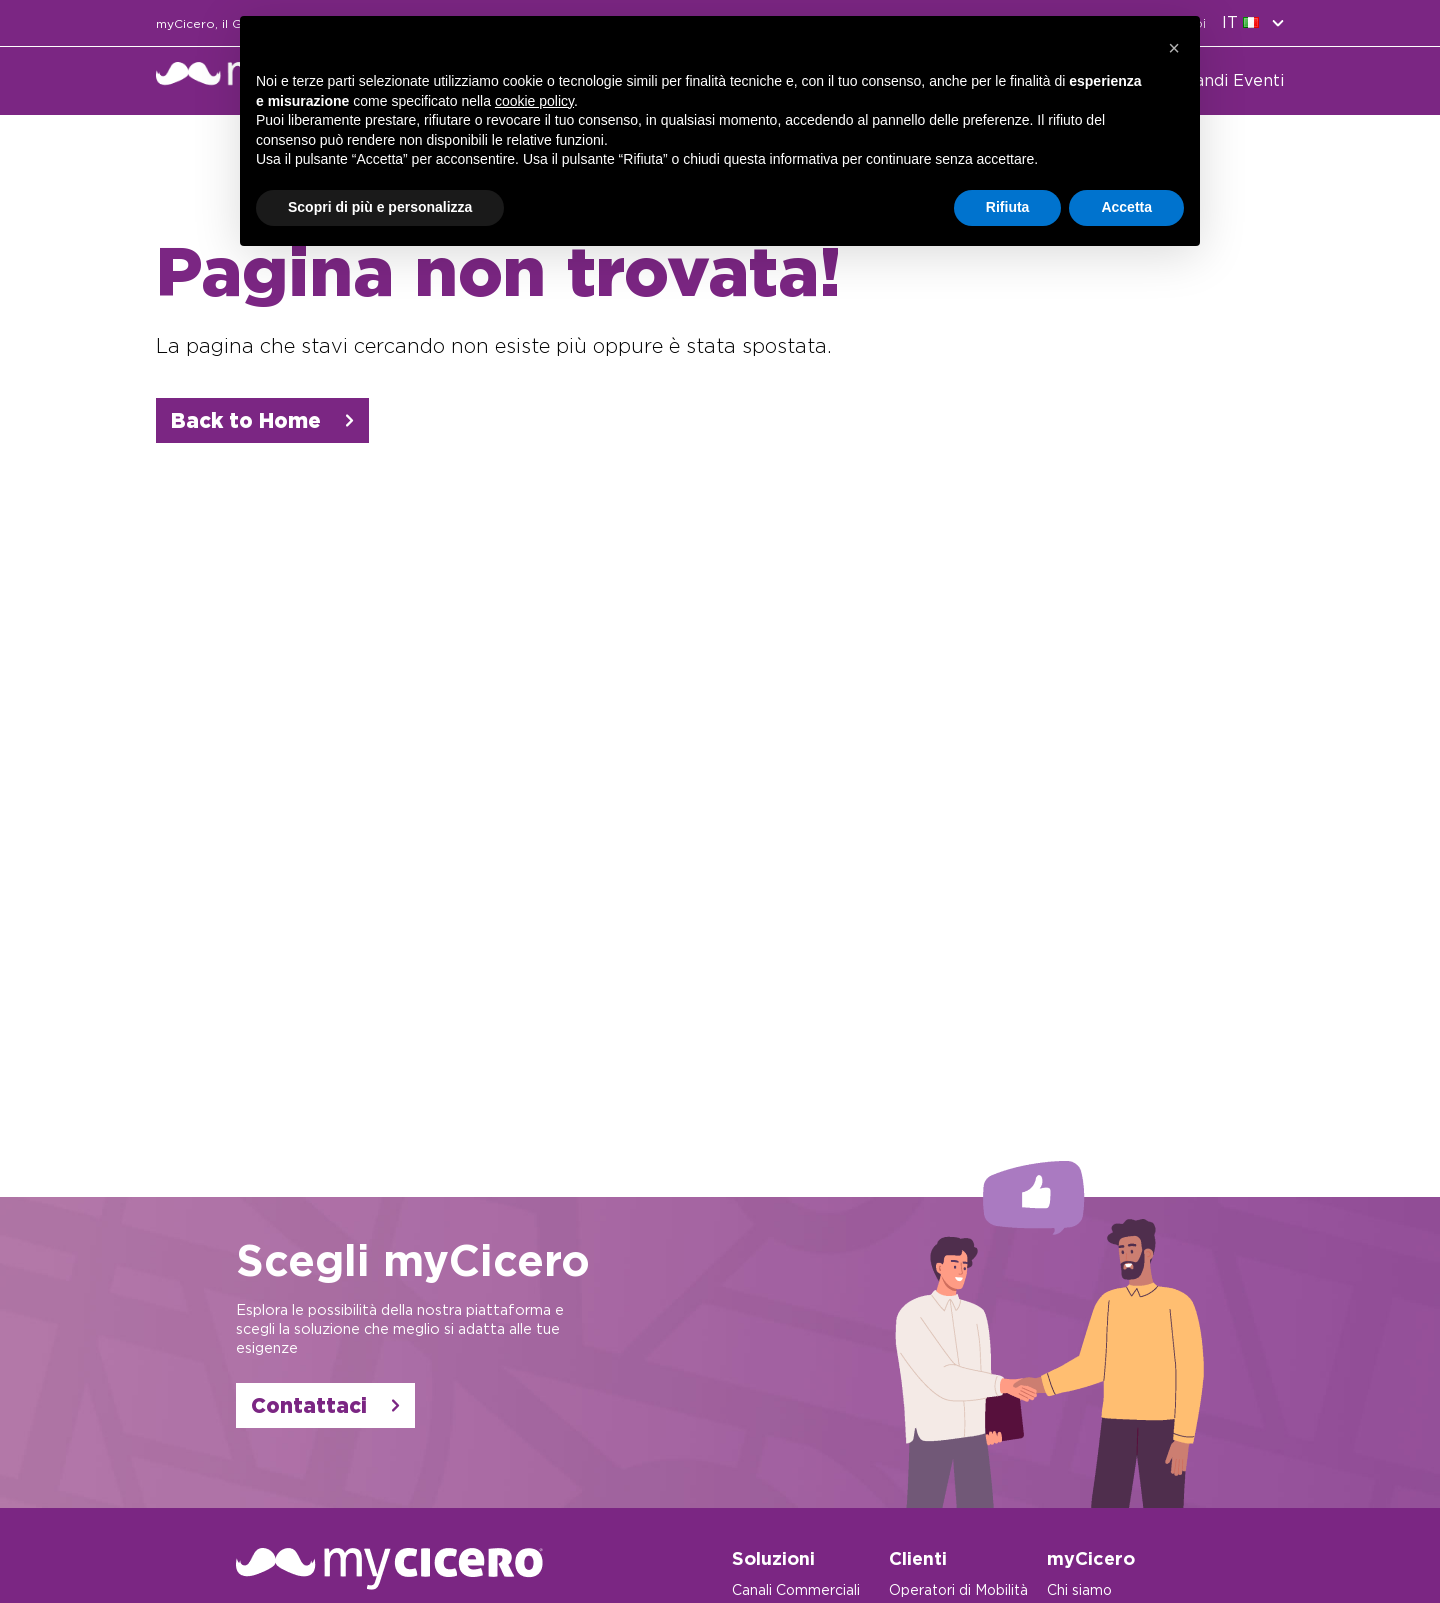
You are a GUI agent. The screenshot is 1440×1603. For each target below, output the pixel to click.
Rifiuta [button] (1008, 207)
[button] (1174, 48)
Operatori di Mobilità (958, 1590)
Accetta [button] (1126, 207)
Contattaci (325, 1405)
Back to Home (262, 420)
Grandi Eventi (1230, 80)
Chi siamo (1079, 1590)
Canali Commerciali (796, 1590)
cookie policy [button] (534, 101)
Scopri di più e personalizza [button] (380, 207)
